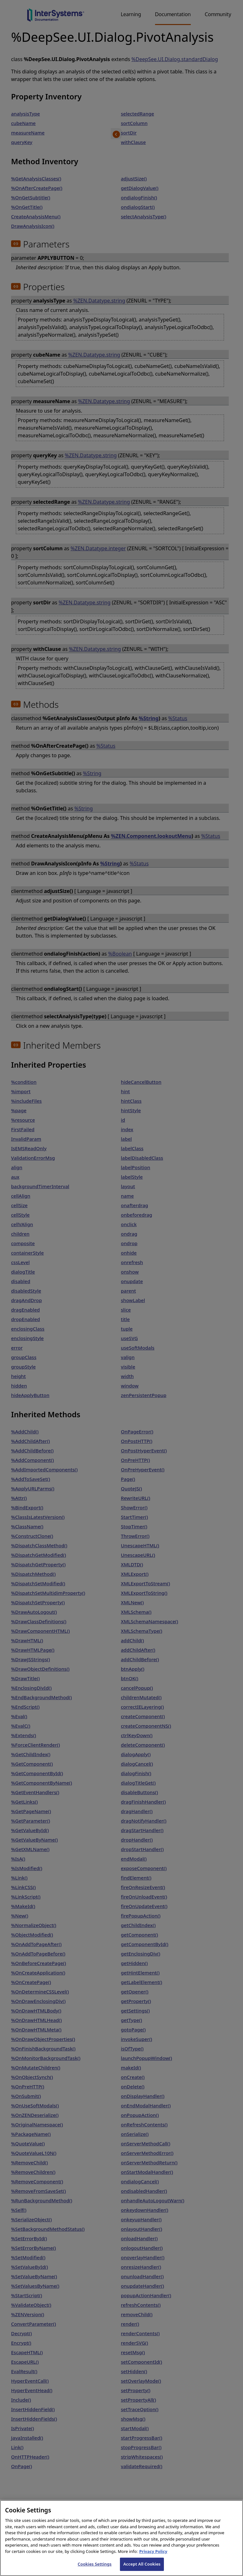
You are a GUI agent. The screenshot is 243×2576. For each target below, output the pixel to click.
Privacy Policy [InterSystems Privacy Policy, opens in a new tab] (153, 2559)
